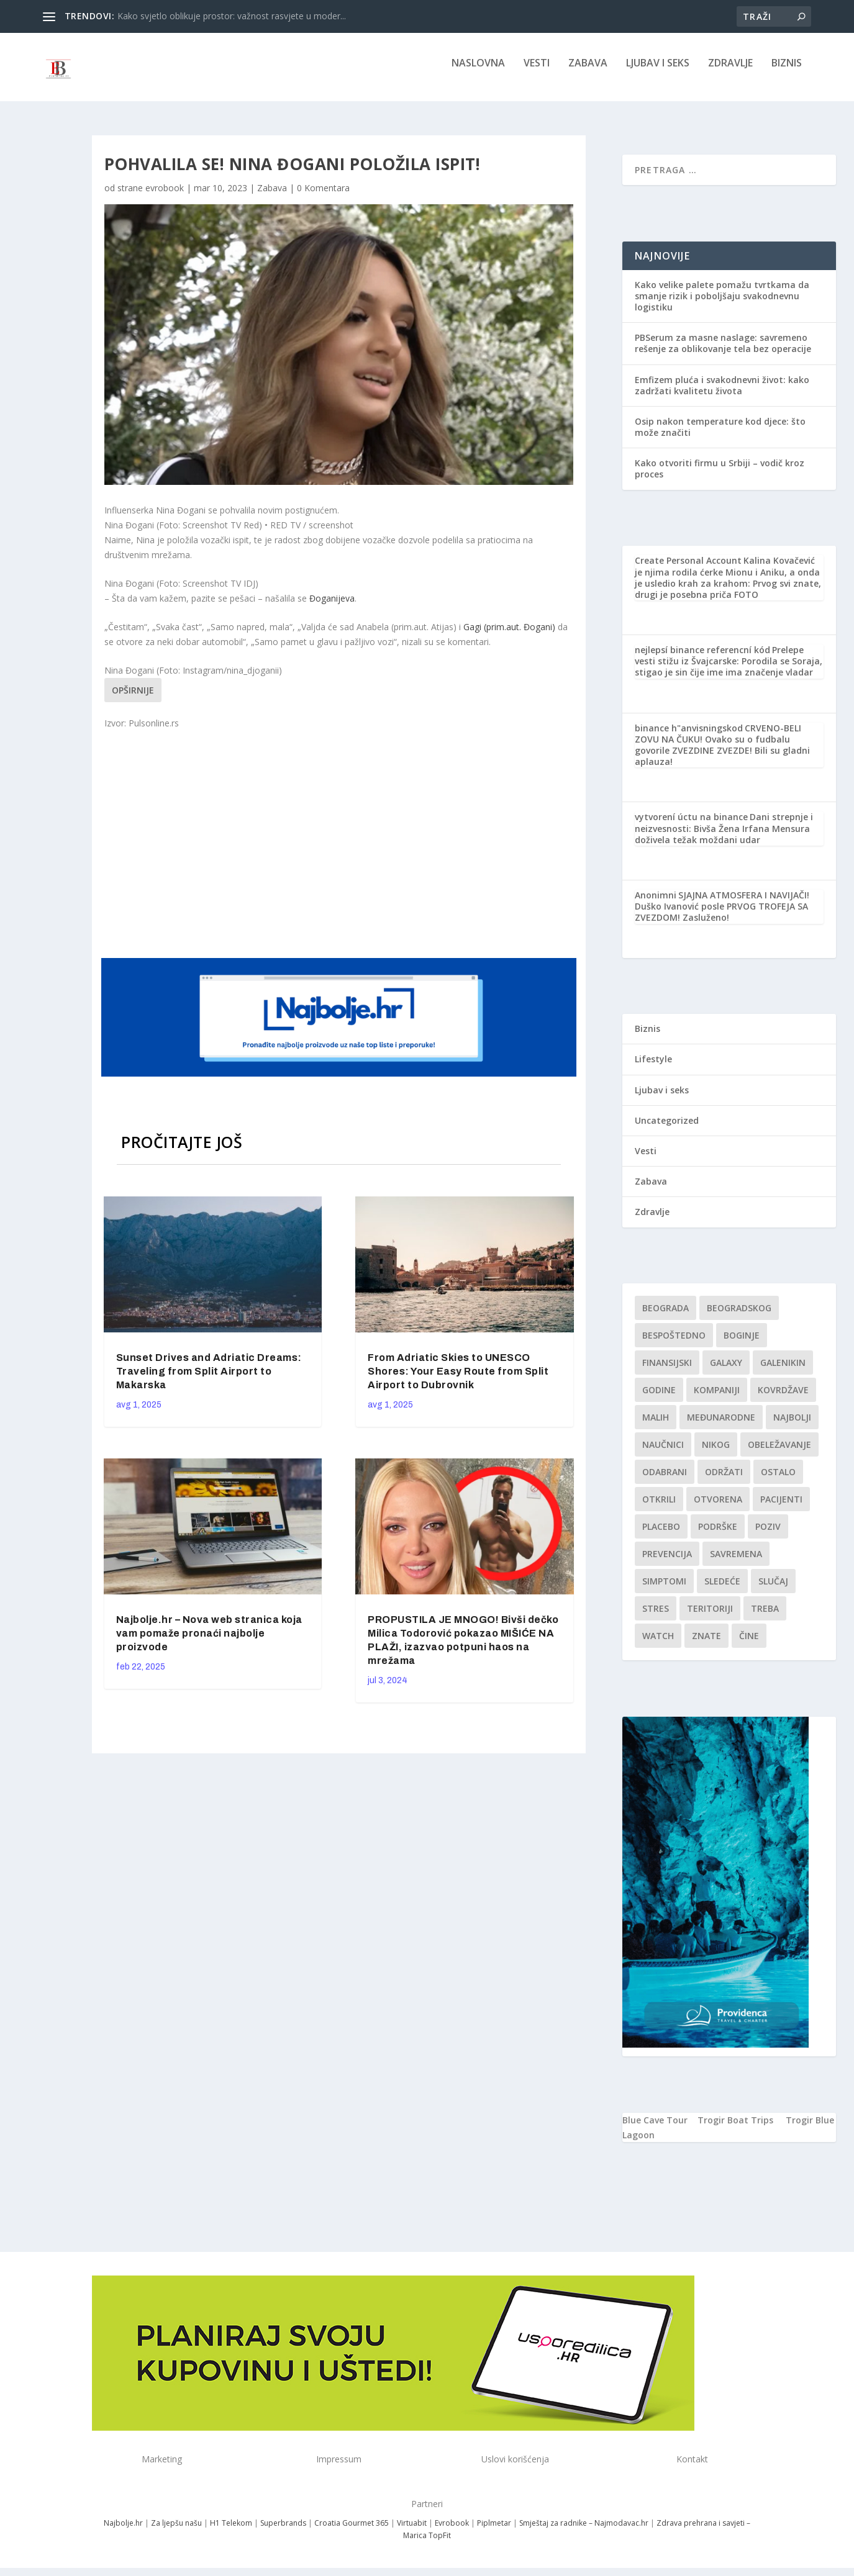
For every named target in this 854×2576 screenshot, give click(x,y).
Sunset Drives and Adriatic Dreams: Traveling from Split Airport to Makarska (209, 1380)
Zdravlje (730, 72)
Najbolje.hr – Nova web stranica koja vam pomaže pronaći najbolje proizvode (209, 1642)
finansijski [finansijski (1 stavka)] (667, 1371)
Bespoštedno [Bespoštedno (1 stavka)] (674, 1344)
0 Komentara (323, 196)
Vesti (537, 72)
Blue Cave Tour (655, 2129)
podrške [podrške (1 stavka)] (717, 1535)
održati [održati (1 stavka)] (724, 1480)
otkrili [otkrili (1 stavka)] (659, 1508)
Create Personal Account (688, 569)
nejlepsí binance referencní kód (702, 658)
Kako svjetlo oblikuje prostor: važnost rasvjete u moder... (231, 16)
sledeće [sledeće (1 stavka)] (722, 1590)
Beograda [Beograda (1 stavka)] (665, 1316)
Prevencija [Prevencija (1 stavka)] (667, 1562)
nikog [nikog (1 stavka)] (716, 1453)
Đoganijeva (332, 607)
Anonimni (655, 904)
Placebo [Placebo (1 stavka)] (661, 1535)
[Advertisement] (340, 850)
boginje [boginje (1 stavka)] (742, 1344)
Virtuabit (412, 2531)
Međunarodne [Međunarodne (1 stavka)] (721, 1426)
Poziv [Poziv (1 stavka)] (768, 1535)
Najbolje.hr (123, 2531)
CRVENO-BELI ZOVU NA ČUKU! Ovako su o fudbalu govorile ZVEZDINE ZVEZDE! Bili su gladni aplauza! (722, 754)
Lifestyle (653, 1067)
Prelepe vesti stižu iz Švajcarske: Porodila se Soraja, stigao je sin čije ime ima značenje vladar (728, 670)
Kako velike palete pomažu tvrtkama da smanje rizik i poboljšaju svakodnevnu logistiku (722, 304)
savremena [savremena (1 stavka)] (736, 1562)
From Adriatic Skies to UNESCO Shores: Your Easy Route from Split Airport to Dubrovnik (458, 1380)
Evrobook (452, 2531)
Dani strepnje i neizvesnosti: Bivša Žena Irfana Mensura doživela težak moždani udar (724, 837)
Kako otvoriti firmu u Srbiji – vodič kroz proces (719, 477)
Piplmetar (493, 2531)
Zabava (587, 72)
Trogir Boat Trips (735, 2129)
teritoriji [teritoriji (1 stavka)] (710, 1617)
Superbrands (283, 2531)
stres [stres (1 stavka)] (655, 1617)
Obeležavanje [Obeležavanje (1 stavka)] (779, 1453)
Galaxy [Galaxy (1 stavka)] (726, 1371)
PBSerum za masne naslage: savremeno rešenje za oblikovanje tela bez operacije (723, 351)
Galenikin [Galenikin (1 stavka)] (783, 1371)
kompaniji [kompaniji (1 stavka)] (717, 1398)
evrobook (164, 196)
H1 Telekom (231, 2531)
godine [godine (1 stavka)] (659, 1398)
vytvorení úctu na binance (691, 825)
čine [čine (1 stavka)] (749, 1644)
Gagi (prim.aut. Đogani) (509, 635)
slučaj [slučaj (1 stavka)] (773, 1590)
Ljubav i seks (657, 72)
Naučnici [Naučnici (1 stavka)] (663, 1453)
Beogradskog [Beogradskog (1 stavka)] (739, 1316)
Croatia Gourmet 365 (351, 2531)
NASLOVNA (478, 72)
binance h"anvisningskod (689, 737)
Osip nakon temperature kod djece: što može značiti (720, 435)
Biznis (786, 72)
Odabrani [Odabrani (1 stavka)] (664, 1480)
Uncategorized (667, 1129)
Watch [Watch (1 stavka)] (658, 1644)
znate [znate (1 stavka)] (706, 1644)
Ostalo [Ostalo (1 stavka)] (778, 1480)
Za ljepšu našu (176, 2531)
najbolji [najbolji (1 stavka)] (792, 1426)
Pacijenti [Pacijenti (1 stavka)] (781, 1508)
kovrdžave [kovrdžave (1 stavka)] (783, 1398)
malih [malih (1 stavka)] (655, 1426)
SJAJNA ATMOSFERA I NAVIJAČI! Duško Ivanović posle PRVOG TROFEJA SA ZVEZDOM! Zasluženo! (722, 915)
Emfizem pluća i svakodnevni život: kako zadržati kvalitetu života (722, 393)
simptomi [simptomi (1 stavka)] (664, 1590)
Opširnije (133, 699)
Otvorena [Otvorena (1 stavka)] (718, 1508)
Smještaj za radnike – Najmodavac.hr (583, 2531)
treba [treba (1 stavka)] (765, 1617)
